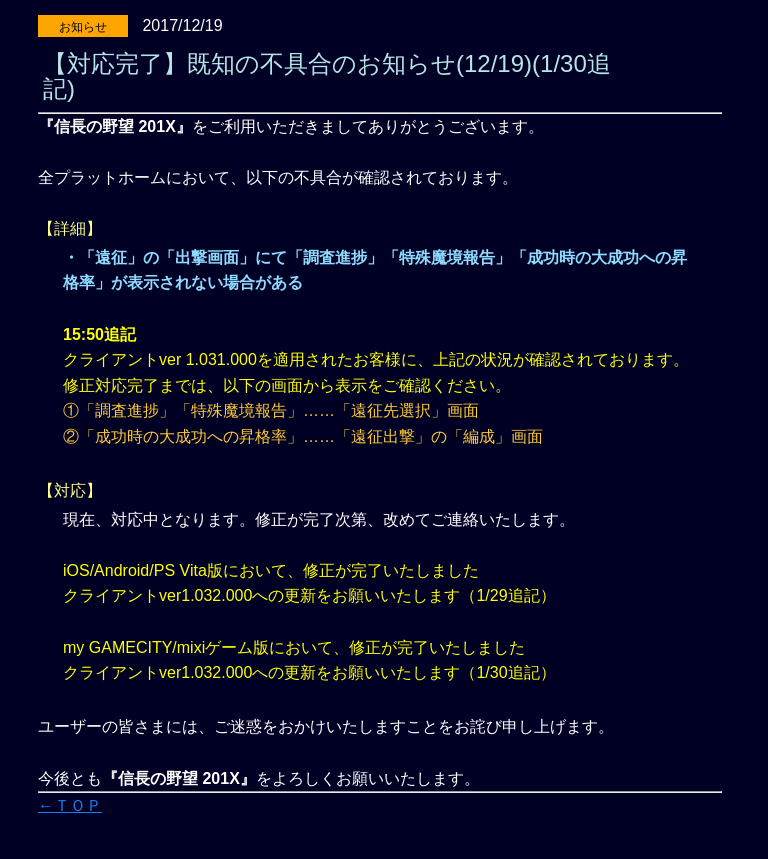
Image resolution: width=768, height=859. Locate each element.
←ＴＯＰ (70, 805)
